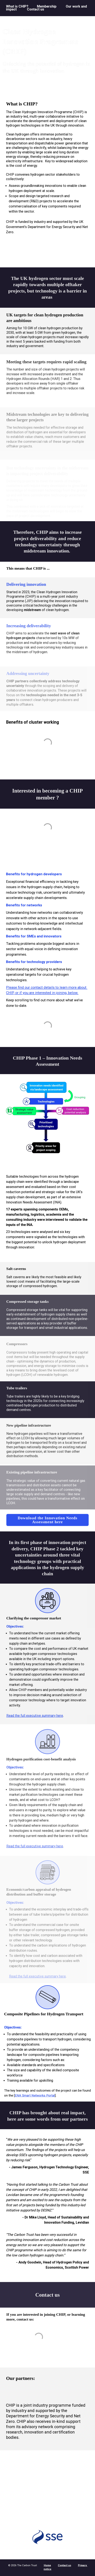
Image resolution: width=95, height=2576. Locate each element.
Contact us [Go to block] (35, 9)
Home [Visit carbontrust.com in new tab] (47, 2565)
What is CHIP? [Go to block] (17, 6)
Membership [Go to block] (46, 6)
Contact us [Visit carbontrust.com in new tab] (64, 2565)
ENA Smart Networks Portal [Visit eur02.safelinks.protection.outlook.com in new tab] (35, 2095)
